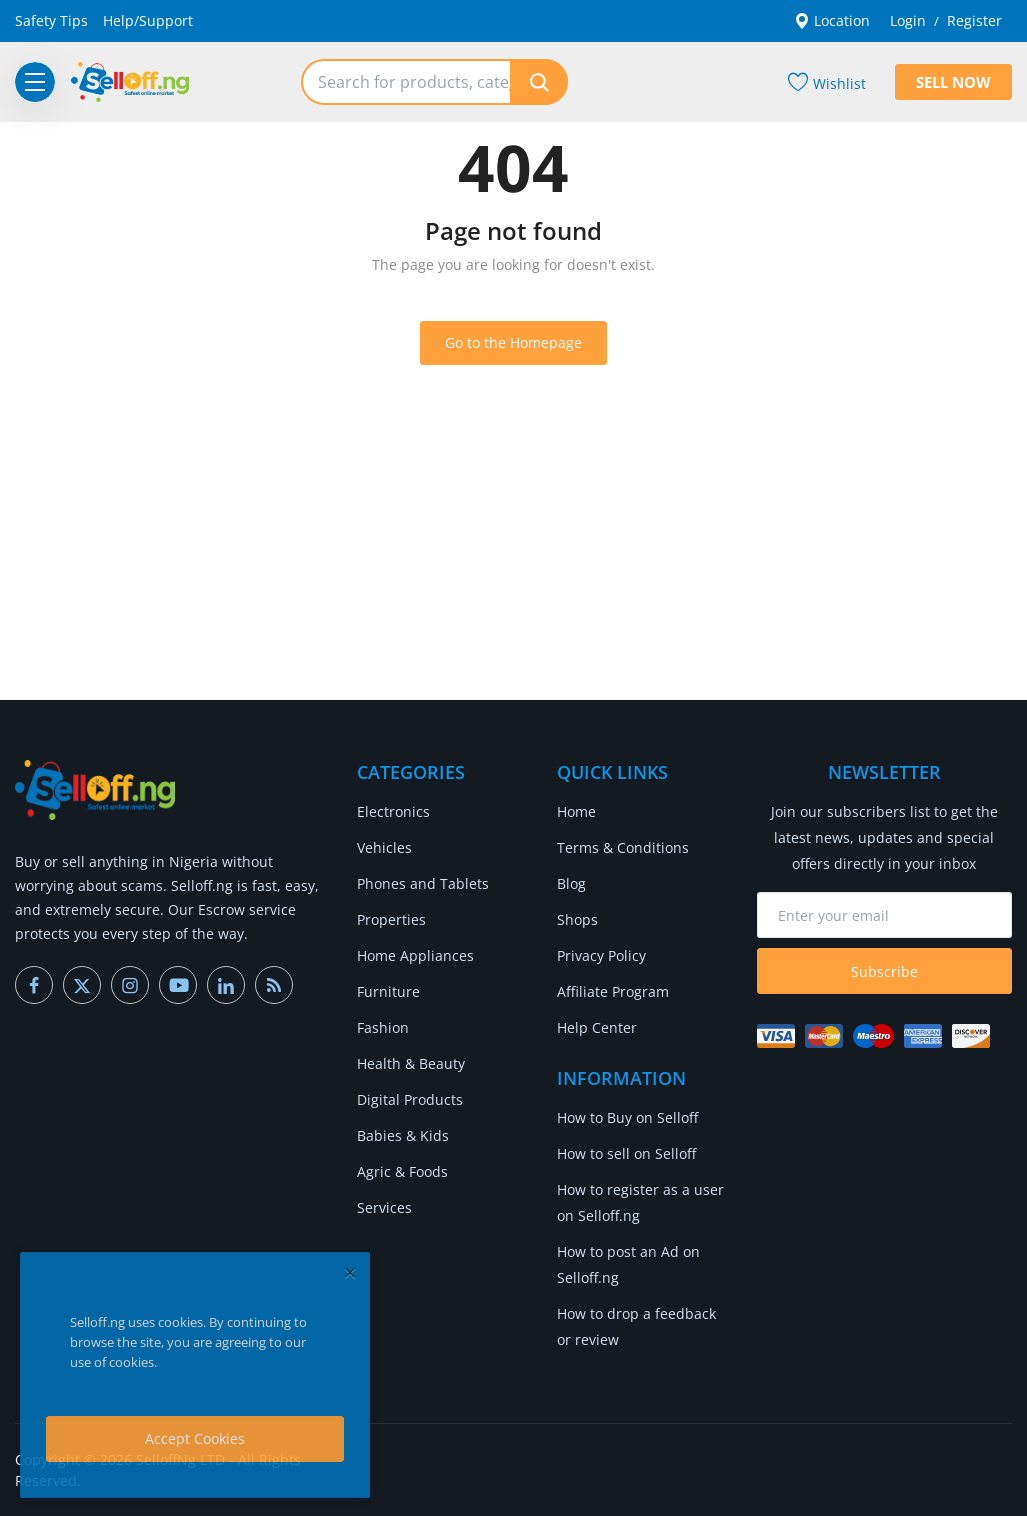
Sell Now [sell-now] (953, 82)
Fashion (383, 1027)
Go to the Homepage (513, 342)
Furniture (388, 991)
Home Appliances (415, 955)
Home (576, 811)
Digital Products (410, 1099)
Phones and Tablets (423, 883)
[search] (539, 82)
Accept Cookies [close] (195, 1438)
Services (384, 1207)
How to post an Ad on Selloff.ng (628, 1264)
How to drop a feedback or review (636, 1326)
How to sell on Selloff (626, 1153)
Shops (577, 919)
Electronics (393, 811)
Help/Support (148, 20)
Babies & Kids (403, 1135)
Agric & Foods (402, 1171)
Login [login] (908, 20)
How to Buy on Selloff (627, 1117)
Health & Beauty (411, 1063)
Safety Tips (51, 20)
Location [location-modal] (832, 20)
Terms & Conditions (623, 847)
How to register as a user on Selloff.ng (640, 1202)
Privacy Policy (601, 955)
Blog (571, 883)
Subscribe (884, 971)
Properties (391, 919)
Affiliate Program (613, 991)
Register (974, 20)
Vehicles (384, 847)
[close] (350, 1272)
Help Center (597, 1027)
